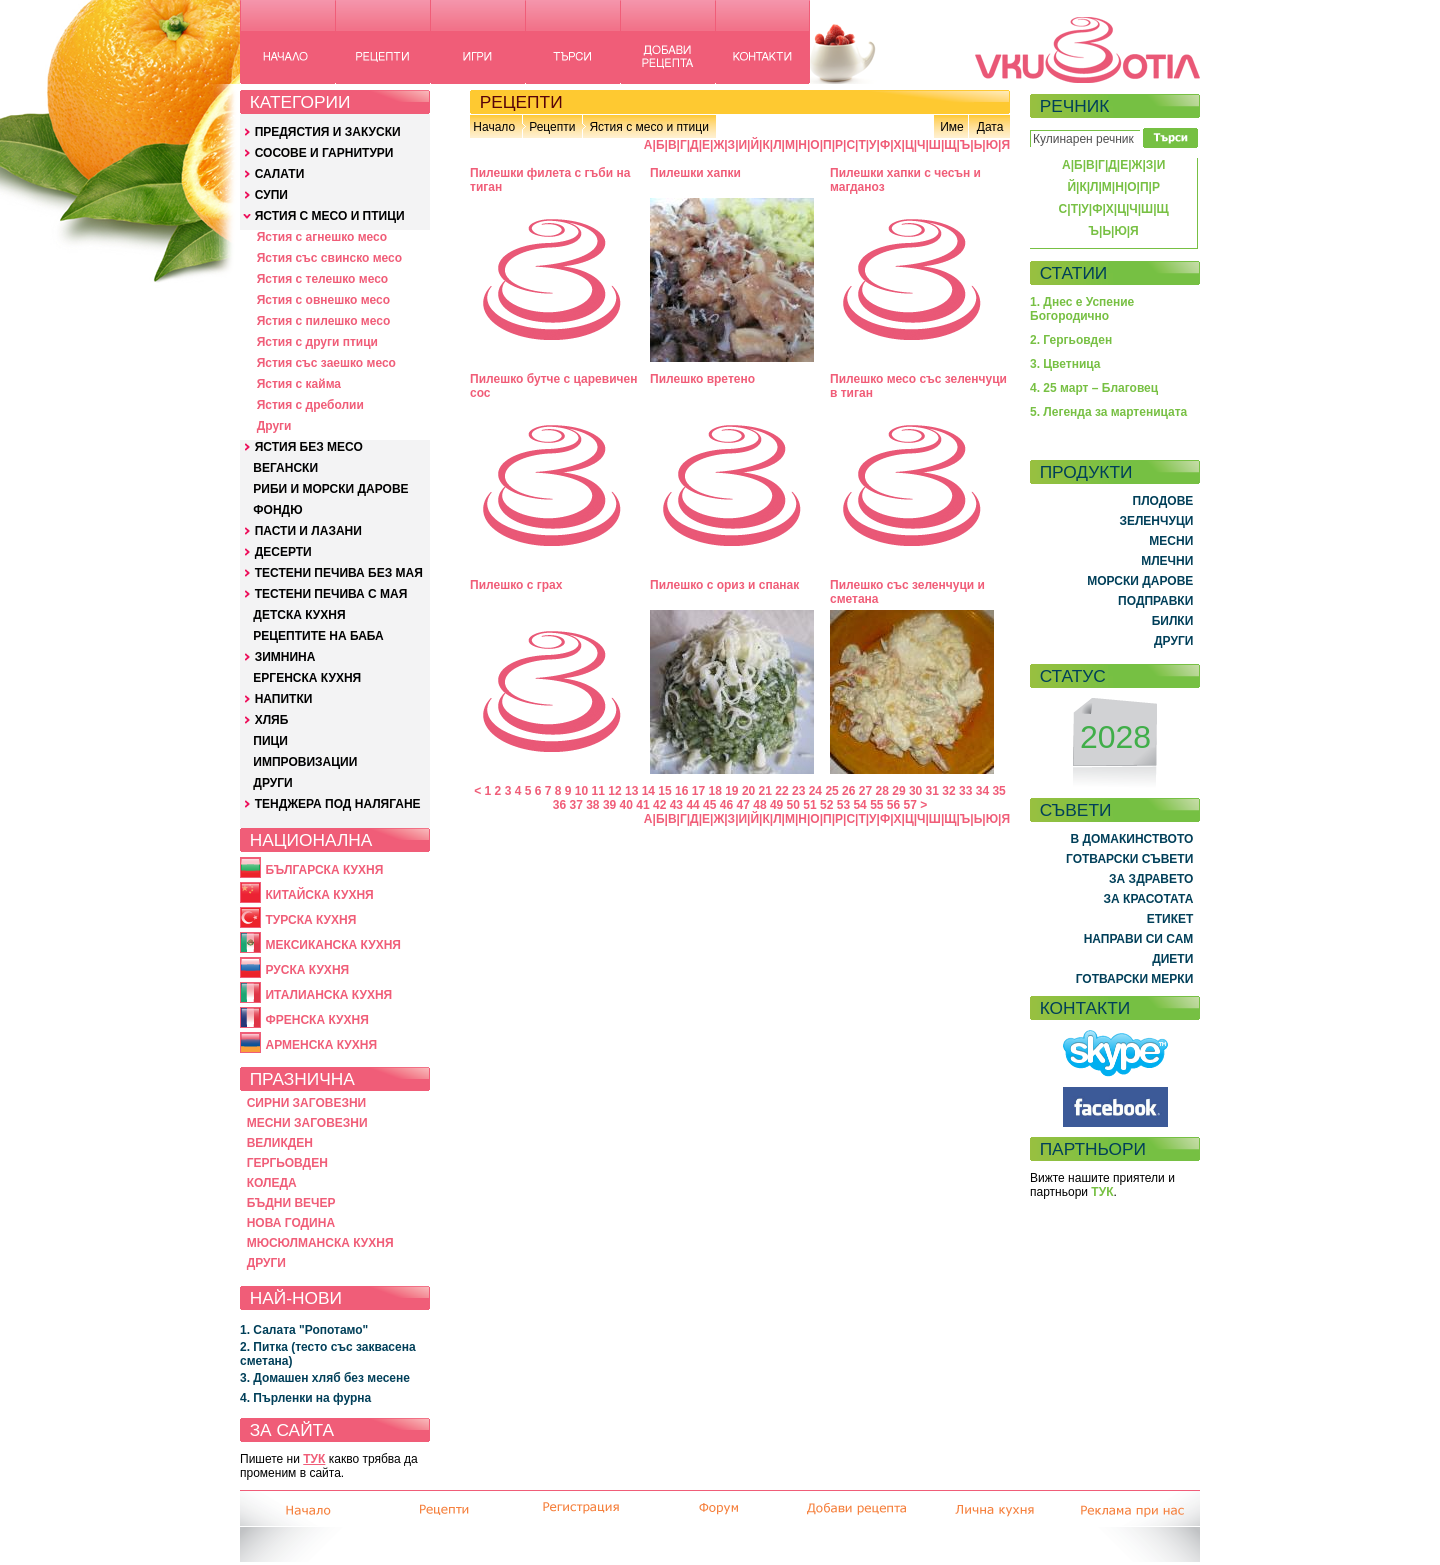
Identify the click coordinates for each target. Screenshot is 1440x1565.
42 (659, 805)
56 (893, 805)
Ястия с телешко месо (323, 279)
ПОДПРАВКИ (1155, 601)
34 (982, 791)
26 (848, 791)
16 (681, 791)
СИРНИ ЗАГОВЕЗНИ (307, 1103)
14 (648, 791)
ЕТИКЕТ (1170, 919)
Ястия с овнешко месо (323, 300)
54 (859, 805)
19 (731, 791)
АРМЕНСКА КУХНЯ (321, 1045)
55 (876, 805)
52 (826, 805)
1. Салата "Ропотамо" (304, 1330)
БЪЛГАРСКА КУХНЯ (324, 870)
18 (714, 791)
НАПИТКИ (284, 699)
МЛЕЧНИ (1167, 561)
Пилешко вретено (702, 379)
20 (748, 791)
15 (664, 791)
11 (598, 791)
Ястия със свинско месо (329, 258)
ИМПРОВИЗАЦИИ (305, 762)
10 (581, 791)
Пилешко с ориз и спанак (724, 585)
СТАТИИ (1074, 273)
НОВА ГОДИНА (291, 1223)
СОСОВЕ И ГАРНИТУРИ (324, 153)
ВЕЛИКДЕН (280, 1143)
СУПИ (271, 195)
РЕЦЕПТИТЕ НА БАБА (318, 636)
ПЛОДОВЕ (1163, 501)
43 (676, 805)
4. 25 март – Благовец (1094, 388)
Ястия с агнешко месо (322, 237)
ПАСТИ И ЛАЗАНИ (308, 531)
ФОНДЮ (277, 510)
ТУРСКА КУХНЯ (310, 920)
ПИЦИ (270, 741)
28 (882, 791)
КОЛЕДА (272, 1183)
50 (793, 805)
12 (614, 791)
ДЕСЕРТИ (283, 552)
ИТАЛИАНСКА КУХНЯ (328, 995)
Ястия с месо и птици (648, 127)
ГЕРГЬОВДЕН (287, 1163)
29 (898, 791)
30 (915, 791)
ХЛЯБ (272, 720)
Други (274, 426)
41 (642, 805)
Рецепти (552, 127)
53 (843, 805)
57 (910, 805)
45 (709, 805)
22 (781, 791)
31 (932, 791)
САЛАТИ (280, 174)
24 (815, 791)
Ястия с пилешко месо (324, 321)
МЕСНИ (1171, 541)
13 (631, 791)
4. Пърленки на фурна (305, 1398)
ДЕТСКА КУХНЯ (299, 615)
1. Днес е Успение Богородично (1082, 309)
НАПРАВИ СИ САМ (1139, 939)
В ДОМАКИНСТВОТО (1131, 839)
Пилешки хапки (695, 173)
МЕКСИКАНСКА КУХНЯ (333, 945)
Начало (494, 127)
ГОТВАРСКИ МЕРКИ (1135, 979)
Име (952, 127)
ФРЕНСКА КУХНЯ (316, 1020)
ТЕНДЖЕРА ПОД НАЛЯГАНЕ (338, 804)
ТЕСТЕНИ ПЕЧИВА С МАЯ (331, 594)
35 (998, 791)
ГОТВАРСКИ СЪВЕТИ (1129, 859)
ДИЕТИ (1172, 959)
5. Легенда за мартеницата (1108, 412)
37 (575, 805)
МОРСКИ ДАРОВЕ (1140, 581)
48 (759, 805)
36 (559, 805)
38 (592, 805)
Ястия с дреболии (310, 405)
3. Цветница (1065, 364)
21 (765, 791)
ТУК (314, 1459)
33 (965, 791)
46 (726, 805)
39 (609, 805)
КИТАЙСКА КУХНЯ (319, 895)
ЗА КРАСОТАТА (1149, 899)
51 (809, 805)
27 (865, 791)
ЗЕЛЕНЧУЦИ (1156, 521)
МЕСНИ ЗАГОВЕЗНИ (307, 1123)
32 (948, 791)
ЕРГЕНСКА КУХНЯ (307, 678)
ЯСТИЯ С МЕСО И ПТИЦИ (330, 216)
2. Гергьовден (1071, 340)
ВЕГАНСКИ (285, 468)
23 (798, 791)
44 (692, 805)
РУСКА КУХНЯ (307, 970)
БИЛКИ (1173, 621)
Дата (990, 127)
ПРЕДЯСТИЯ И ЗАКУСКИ (328, 132)
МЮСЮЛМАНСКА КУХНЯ (320, 1243)
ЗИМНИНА (285, 657)
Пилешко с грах (516, 585)
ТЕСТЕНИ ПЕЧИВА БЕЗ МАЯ (339, 573)
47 (743, 805)
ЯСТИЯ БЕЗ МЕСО (309, 447)
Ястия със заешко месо (326, 363)
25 (831, 791)
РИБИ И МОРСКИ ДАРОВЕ (330, 489)
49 (776, 805)
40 (626, 805)
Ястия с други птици (317, 342)
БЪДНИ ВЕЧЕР (291, 1203)
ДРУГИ (272, 783)
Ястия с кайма (299, 384)
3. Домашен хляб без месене (325, 1378)
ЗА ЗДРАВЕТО (1151, 879)
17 (698, 791)
